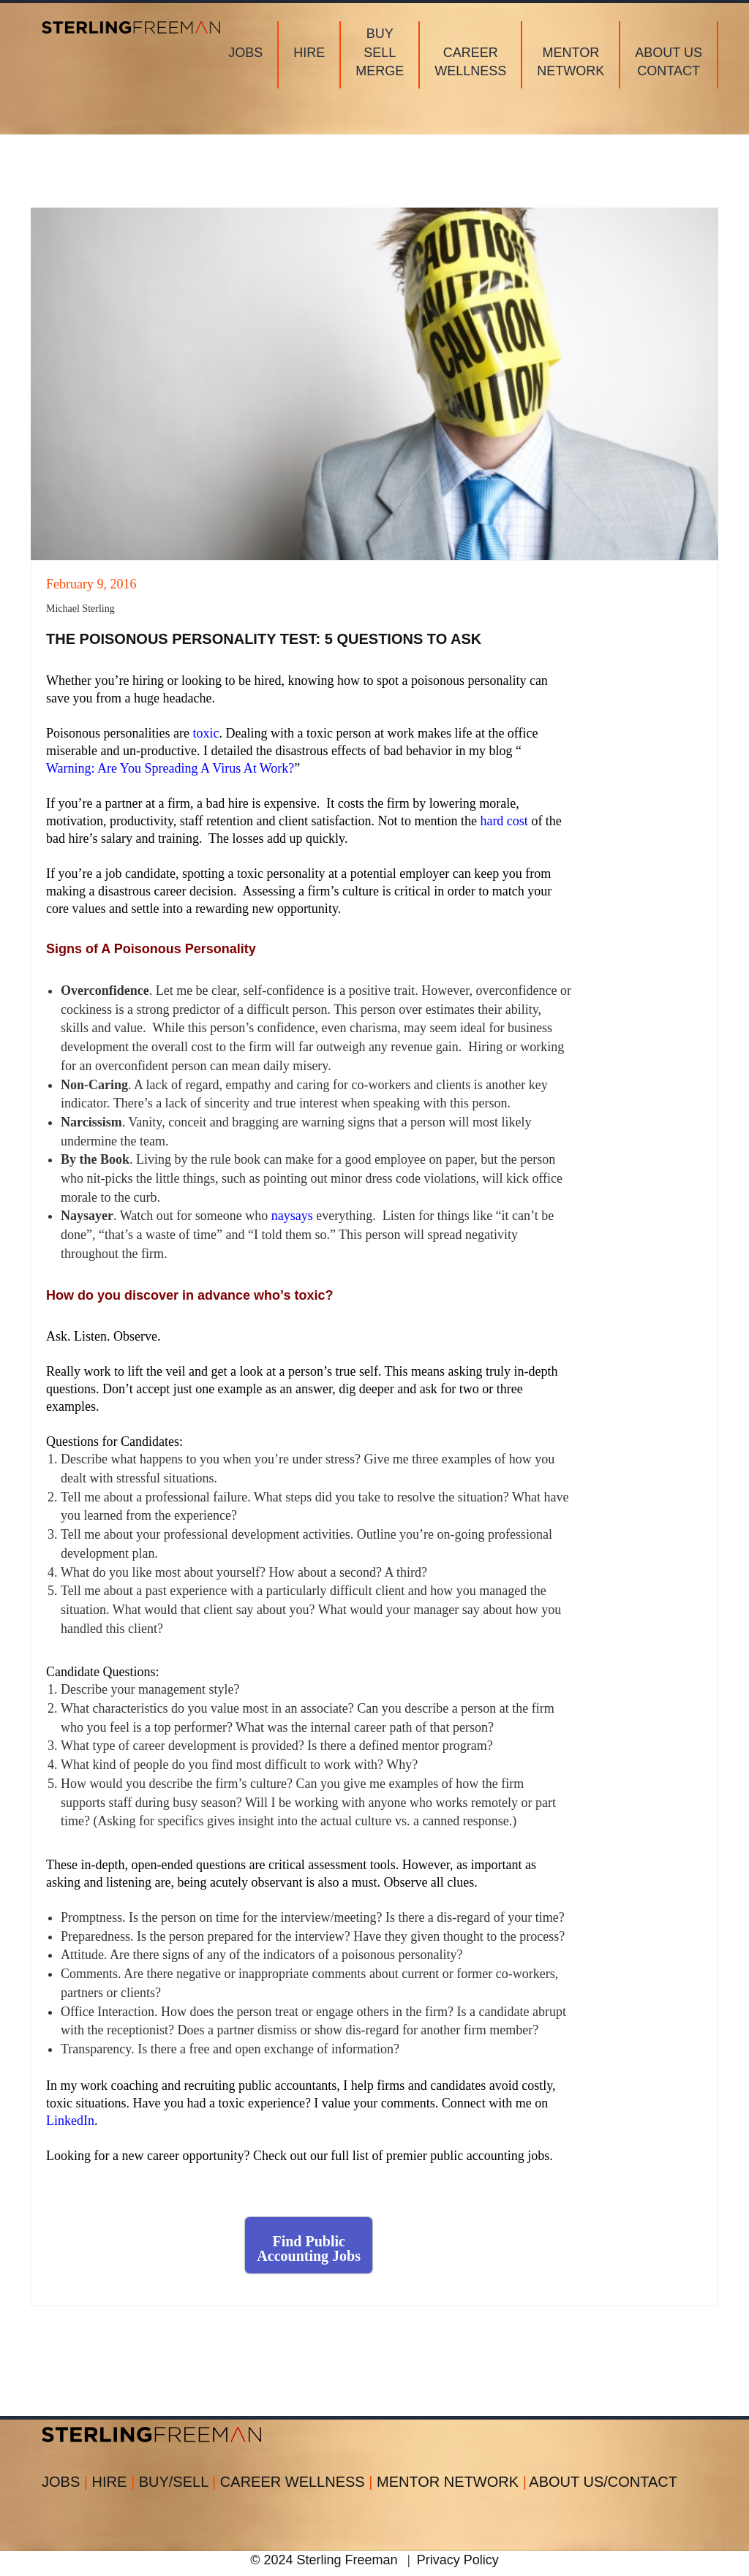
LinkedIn (70, 2120)
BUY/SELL (179, 2482)
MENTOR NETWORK (452, 2482)
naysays (292, 1215)
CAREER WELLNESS (298, 2482)
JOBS (67, 2482)
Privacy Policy (458, 2560)
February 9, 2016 (91, 584)
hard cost (503, 821)
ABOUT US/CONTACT (603, 2482)
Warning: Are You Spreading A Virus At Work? (170, 768)
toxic (205, 733)
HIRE (115, 2482)
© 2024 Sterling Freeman (323, 2560)
